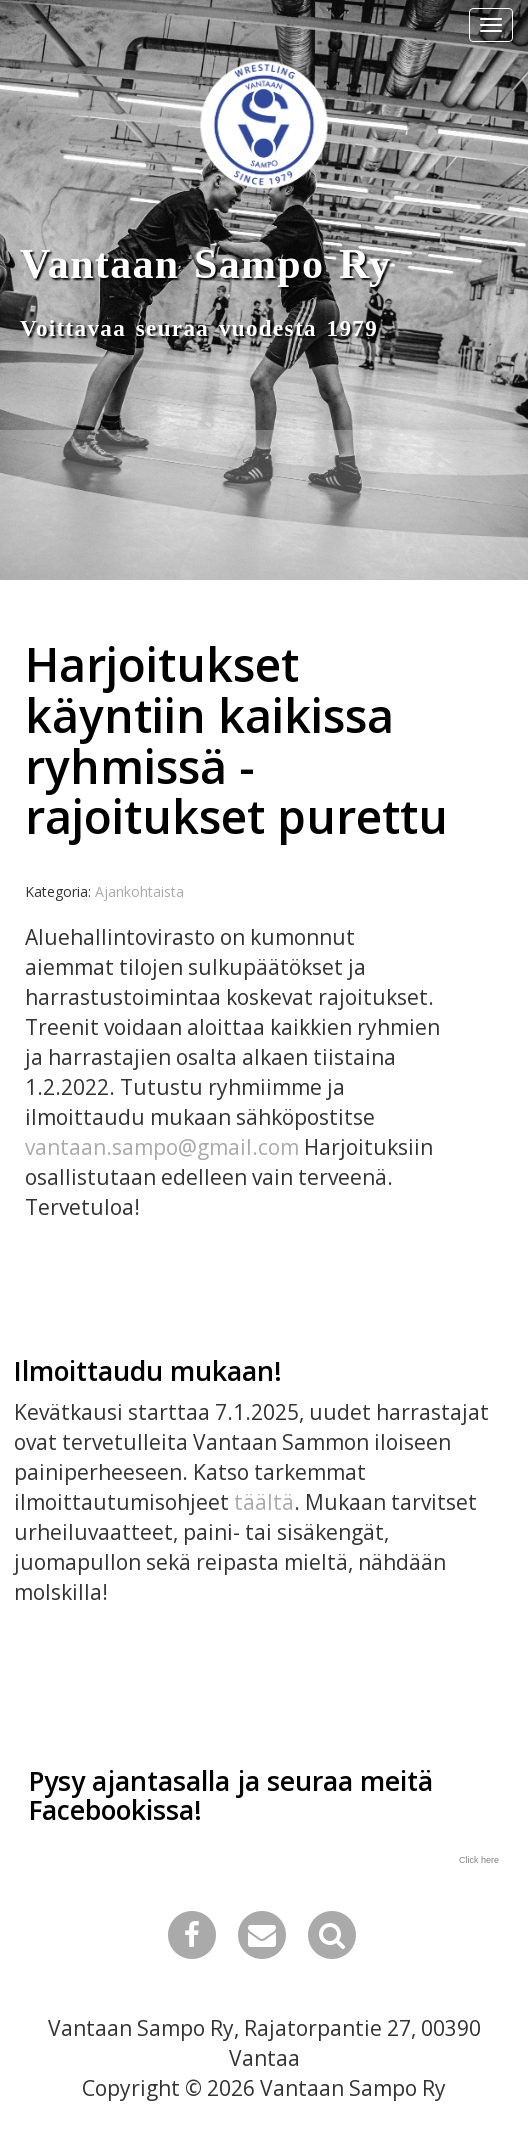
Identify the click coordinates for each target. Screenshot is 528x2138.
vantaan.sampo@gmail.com (162, 1147)
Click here (479, 1860)
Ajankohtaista (139, 891)
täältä (264, 1502)
